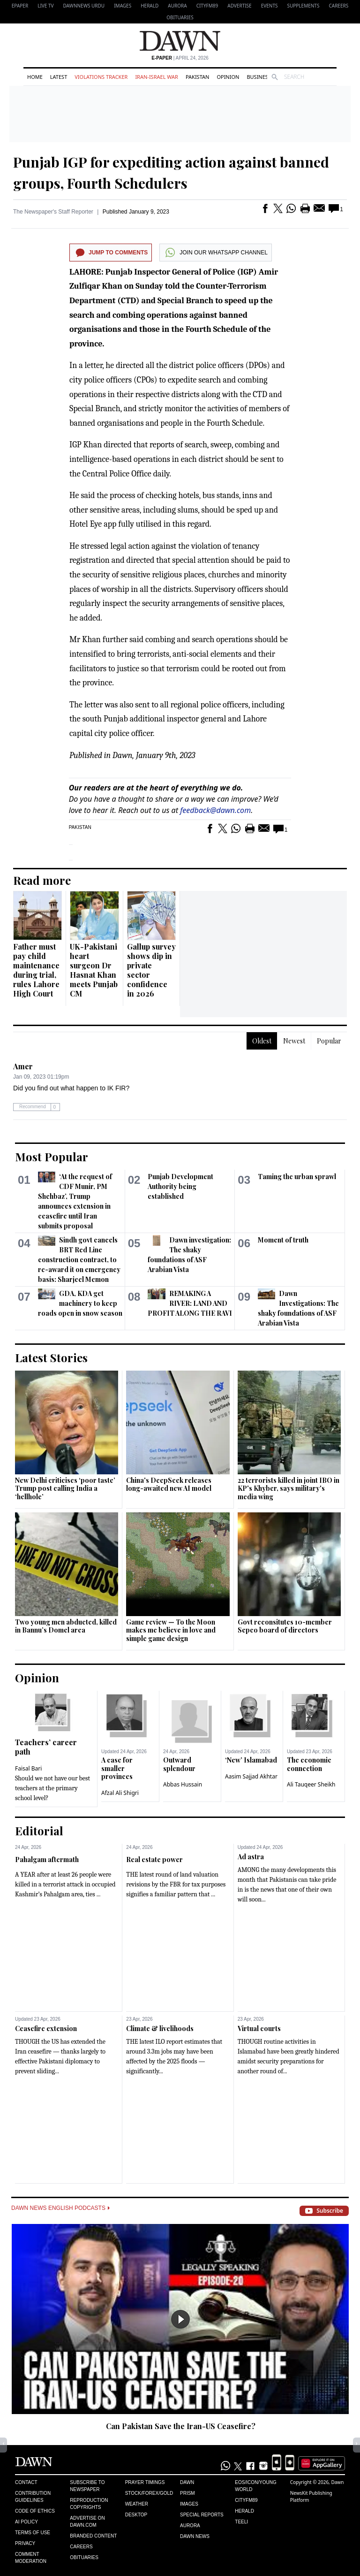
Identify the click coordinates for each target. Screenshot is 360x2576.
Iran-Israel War (156, 76)
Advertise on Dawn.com (87, 2521)
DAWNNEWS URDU (84, 5)
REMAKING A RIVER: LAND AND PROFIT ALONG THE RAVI (190, 1303)
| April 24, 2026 (180, 58)
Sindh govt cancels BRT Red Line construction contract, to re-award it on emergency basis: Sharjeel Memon (79, 1259)
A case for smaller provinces (117, 1768)
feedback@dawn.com (215, 810)
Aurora (177, 5)
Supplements (303, 5)
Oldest (261, 1040)
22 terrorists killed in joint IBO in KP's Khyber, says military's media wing (288, 1488)
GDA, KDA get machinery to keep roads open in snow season (80, 1303)
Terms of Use (32, 2532)
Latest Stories (51, 1357)
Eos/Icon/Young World (255, 2486)
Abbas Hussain (182, 1784)
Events (269, 5)
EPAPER (20, 5)
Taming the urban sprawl (297, 1176)
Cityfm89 (246, 2500)
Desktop (136, 2514)
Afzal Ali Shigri (120, 1793)
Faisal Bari (28, 1768)
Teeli (241, 2521)
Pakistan (197, 76)
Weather (136, 2504)
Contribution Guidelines (33, 2497)
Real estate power (154, 1859)
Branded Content (93, 2535)
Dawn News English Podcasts (60, 2208)
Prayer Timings (145, 2482)
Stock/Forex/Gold (149, 2493)
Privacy (25, 2543)
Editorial (39, 1830)
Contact (26, 2482)
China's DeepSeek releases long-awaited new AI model (168, 1484)
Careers (338, 5)
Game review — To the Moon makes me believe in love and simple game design (171, 1630)
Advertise (239, 5)
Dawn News (195, 2536)
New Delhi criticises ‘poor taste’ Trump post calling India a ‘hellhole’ (65, 1488)
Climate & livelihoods (160, 2028)
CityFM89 (207, 5)
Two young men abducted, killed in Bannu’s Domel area (66, 1626)
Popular (329, 1040)
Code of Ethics (35, 2511)
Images (122, 5)
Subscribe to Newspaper (87, 2486)
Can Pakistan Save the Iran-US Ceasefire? (180, 2426)
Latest (58, 76)
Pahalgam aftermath (47, 1859)
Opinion (228, 76)
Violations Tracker (101, 76)
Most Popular (51, 1156)
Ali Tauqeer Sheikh (311, 1784)
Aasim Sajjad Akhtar (251, 1776)
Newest (294, 1040)
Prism (187, 2493)
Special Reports (202, 2514)
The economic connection (309, 1764)
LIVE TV (45, 5)
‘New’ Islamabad (251, 1760)
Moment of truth (283, 1239)
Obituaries (180, 17)
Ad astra (251, 1856)
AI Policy (26, 2521)
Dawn (187, 2482)
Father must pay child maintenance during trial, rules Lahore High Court (36, 970)
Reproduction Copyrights (89, 2504)
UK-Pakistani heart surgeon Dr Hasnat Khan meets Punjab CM (94, 970)
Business (259, 76)
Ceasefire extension (46, 2028)
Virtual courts (259, 2028)
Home (35, 76)
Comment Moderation (30, 2558)
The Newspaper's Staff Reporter (53, 211)
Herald (149, 5)
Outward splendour (179, 1764)
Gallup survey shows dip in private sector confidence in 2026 (151, 970)
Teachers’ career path (46, 1746)
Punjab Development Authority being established (180, 1186)
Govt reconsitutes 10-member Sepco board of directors (285, 1626)
